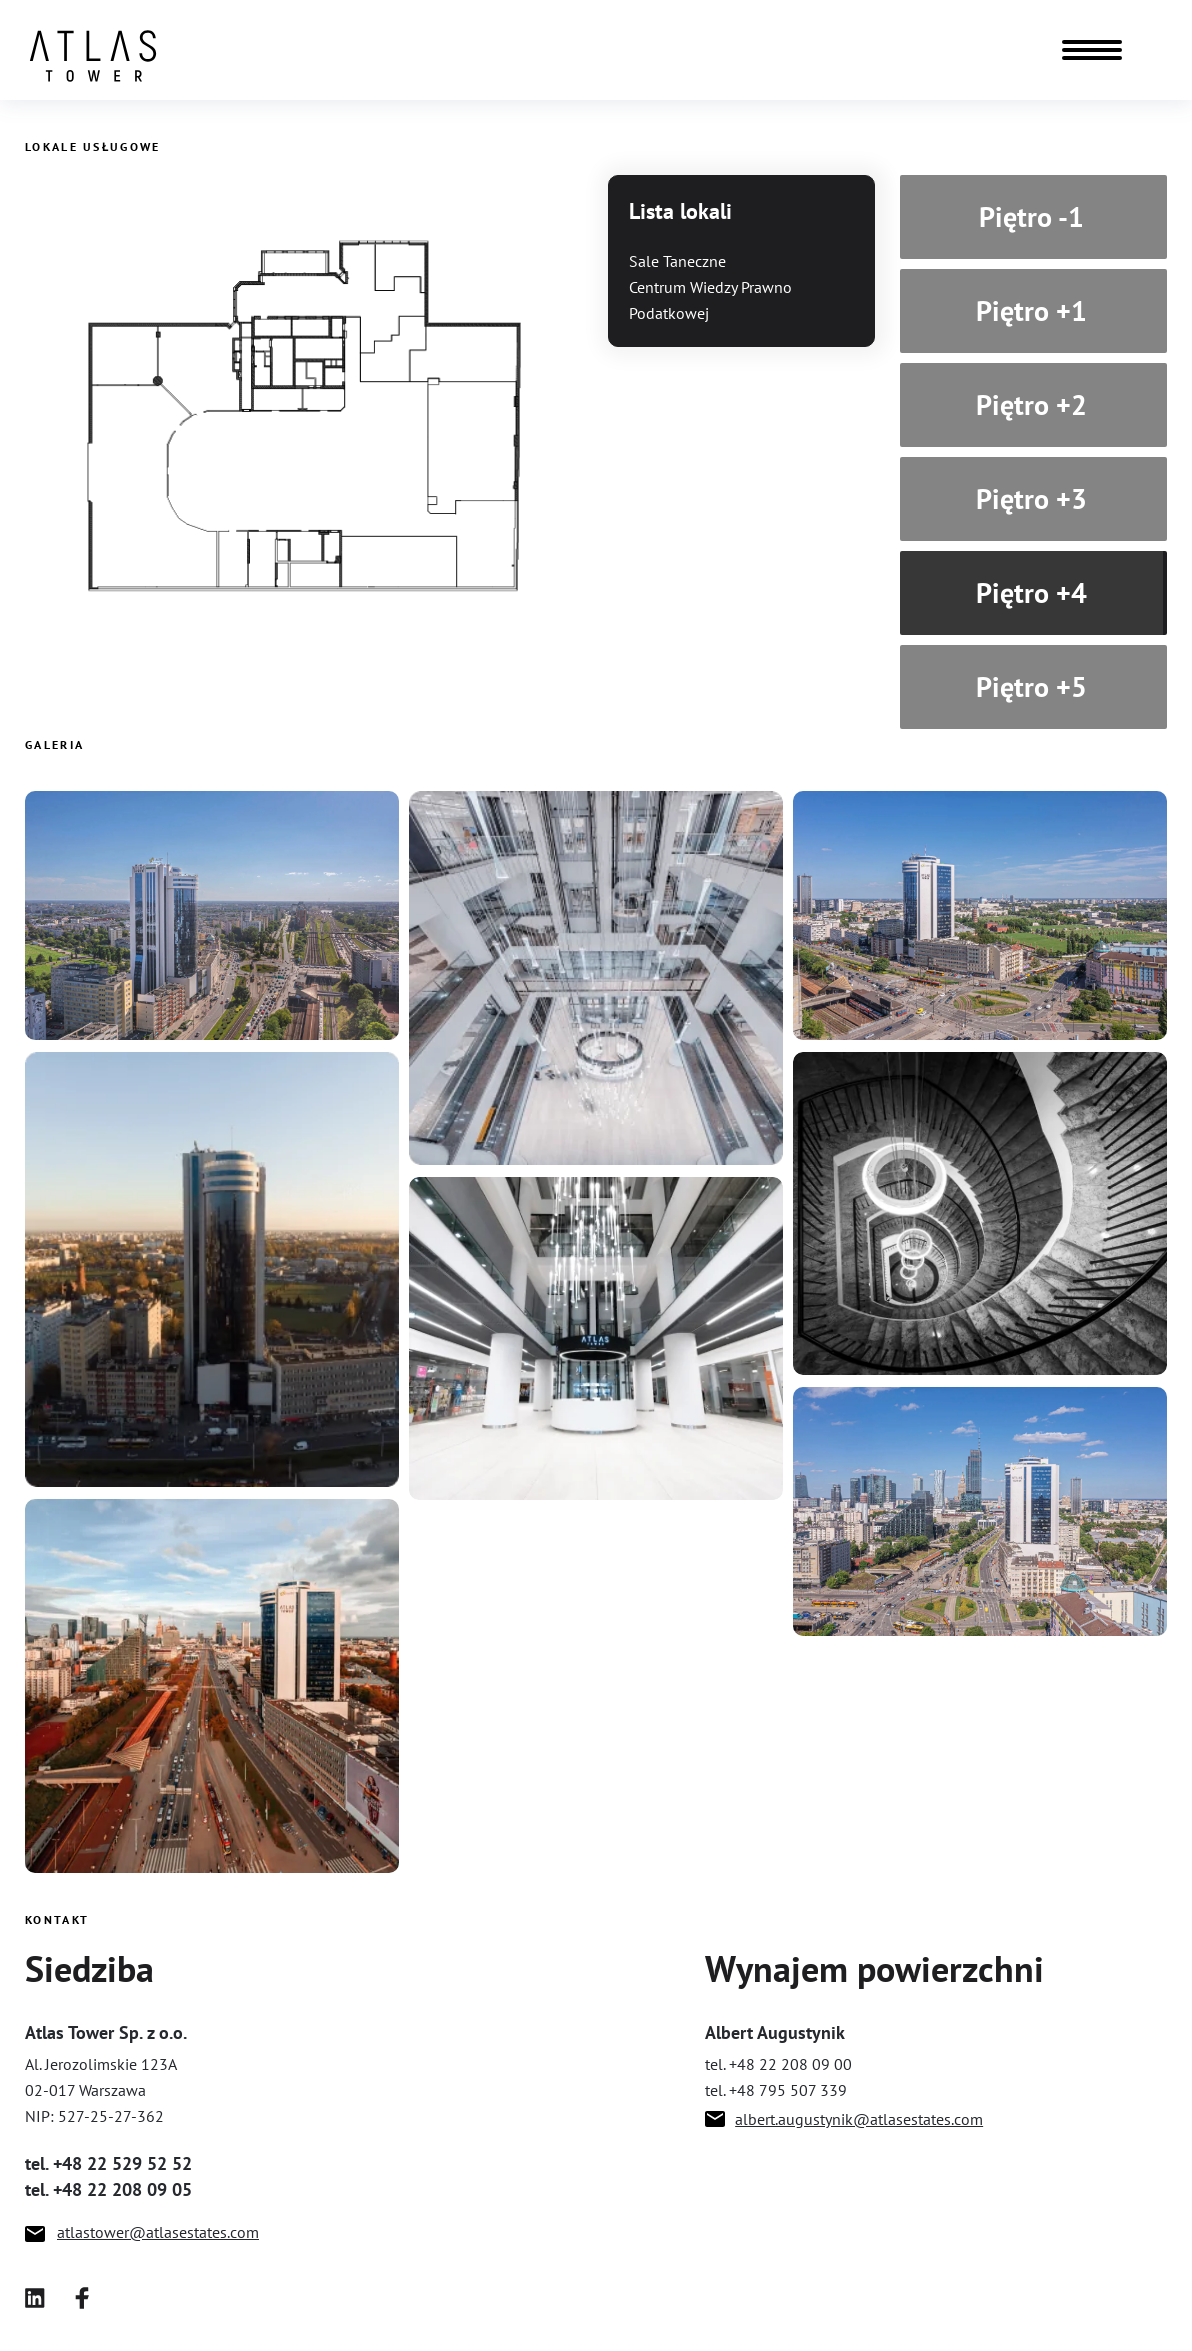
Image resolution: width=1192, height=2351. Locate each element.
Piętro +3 (1031, 504)
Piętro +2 (1031, 410)
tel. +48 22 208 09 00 (778, 2064)
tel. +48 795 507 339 (776, 2090)
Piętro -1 (1031, 222)
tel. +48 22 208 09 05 (108, 2189)
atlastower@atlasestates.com (158, 2232)
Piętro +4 (1031, 598)
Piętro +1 (1031, 316)
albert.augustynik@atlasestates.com (859, 2119)
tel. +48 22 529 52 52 (108, 2163)
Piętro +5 (1031, 692)
